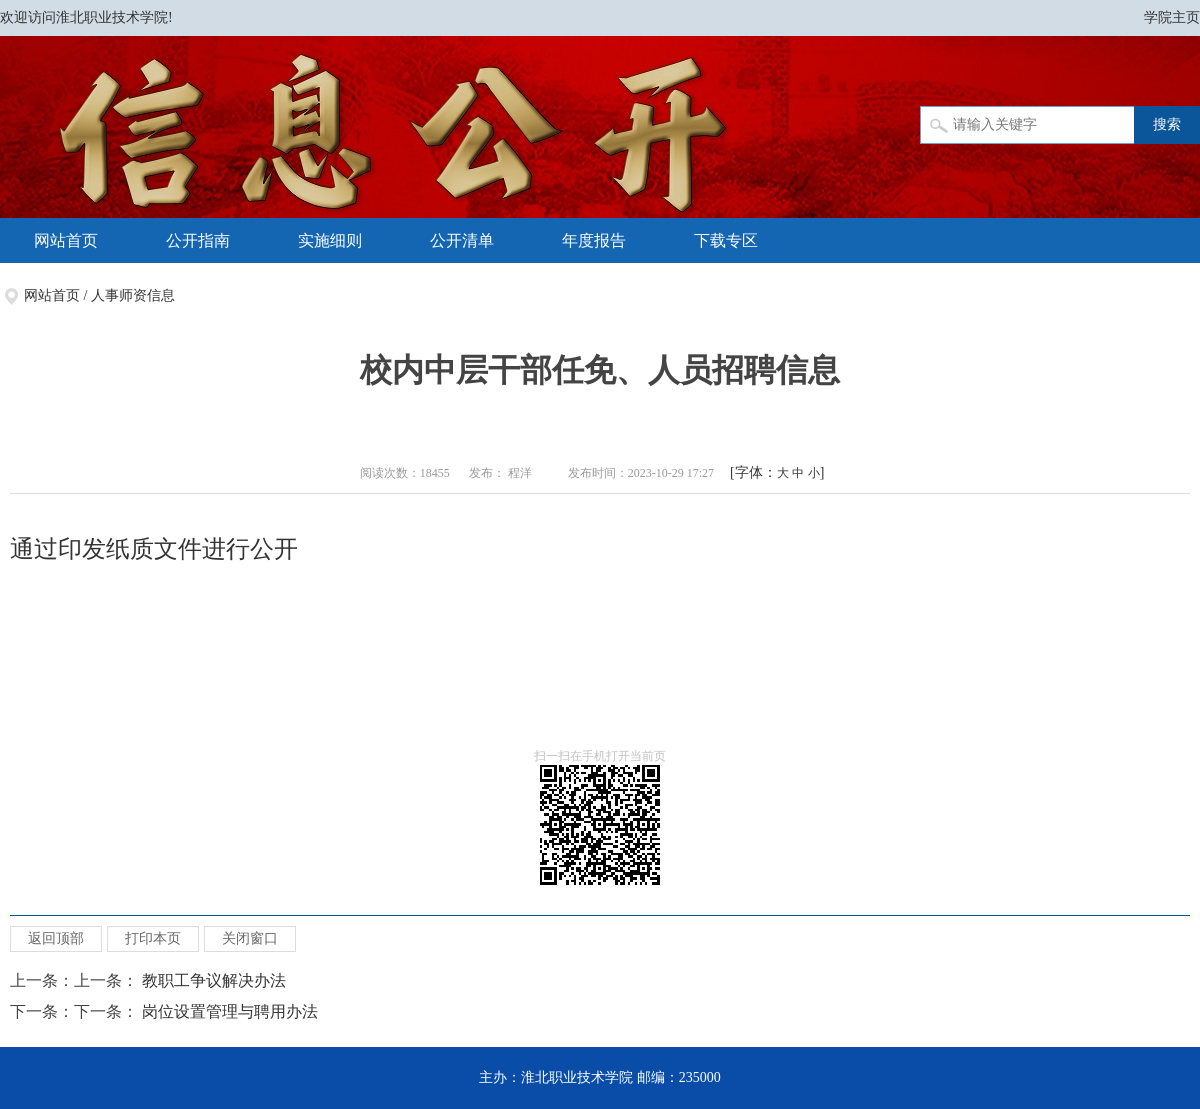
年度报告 (594, 240)
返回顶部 (56, 938)
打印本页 (153, 938)
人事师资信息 (133, 295)
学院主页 (1172, 17)
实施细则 (330, 240)
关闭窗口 (250, 938)
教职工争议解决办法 (214, 980)
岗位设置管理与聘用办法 (230, 1011)
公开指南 (198, 240)
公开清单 (462, 240)
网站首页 (66, 240)
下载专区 (726, 240)
